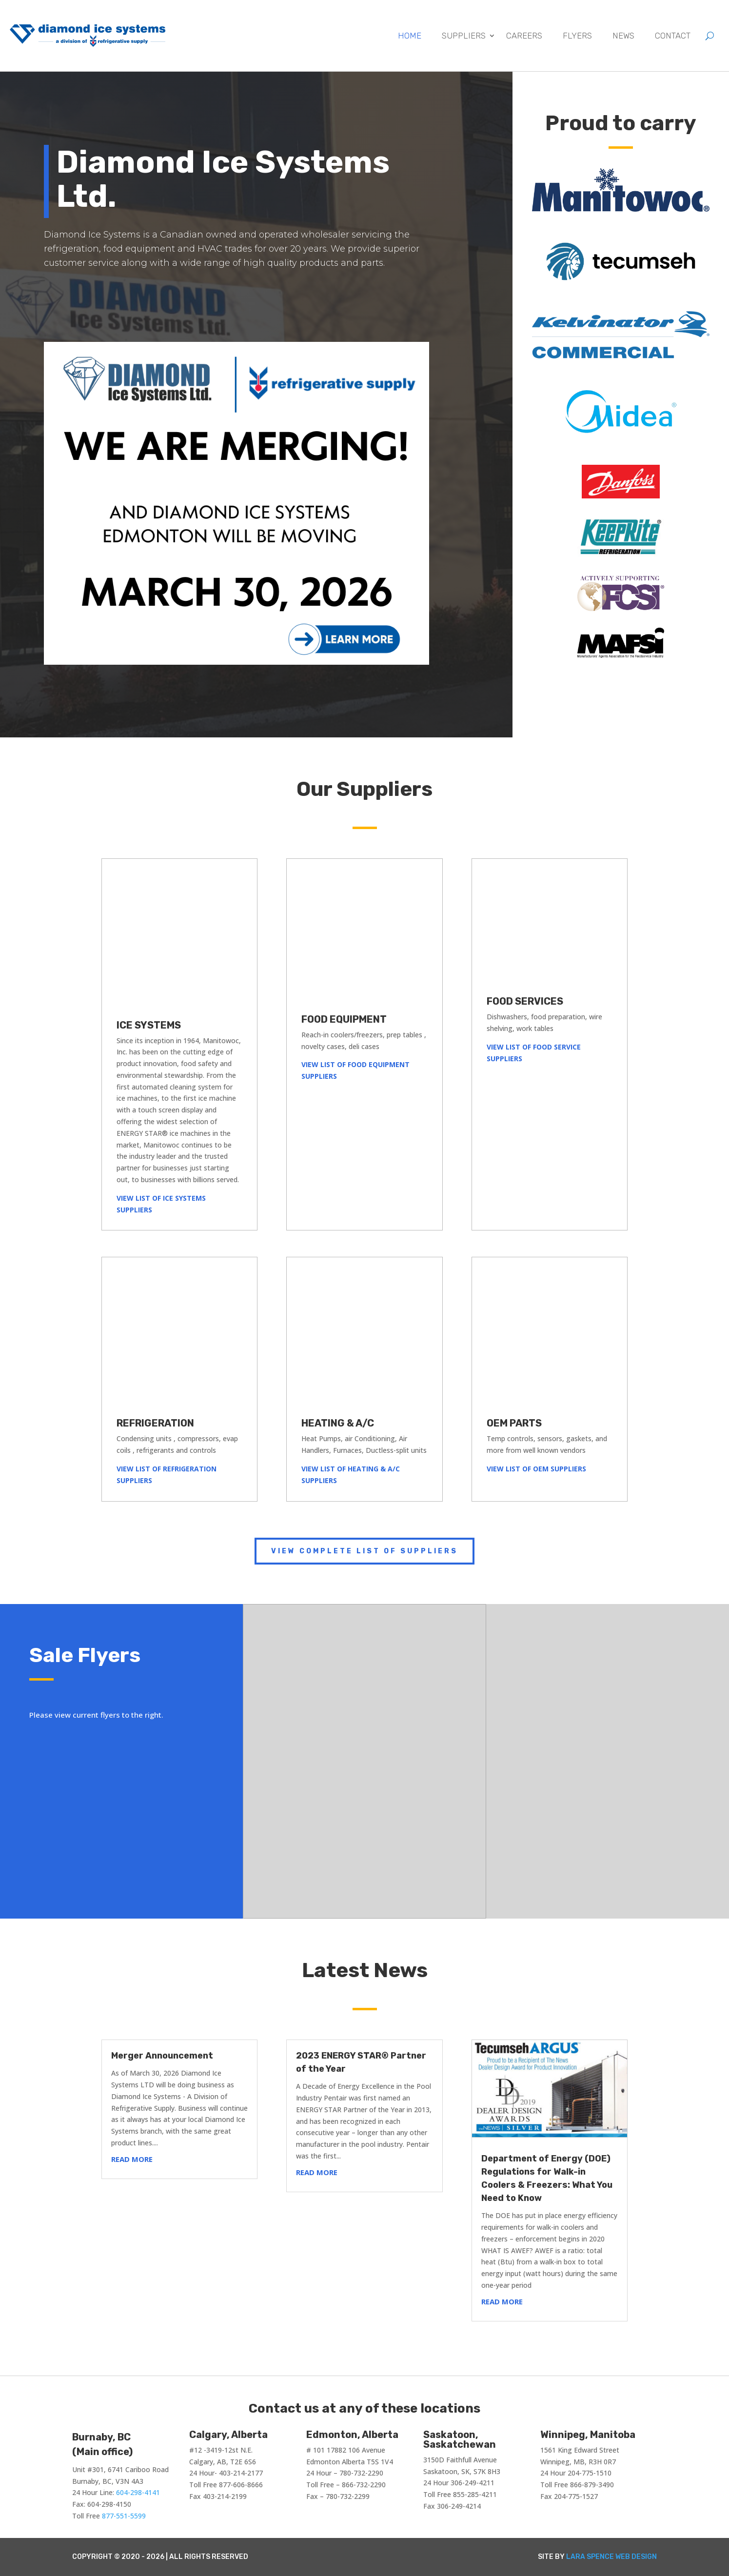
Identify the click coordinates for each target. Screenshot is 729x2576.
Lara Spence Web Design (611, 2557)
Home (409, 35)
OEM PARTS (514, 1423)
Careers (524, 35)
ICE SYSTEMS (149, 1025)
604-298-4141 (138, 2492)
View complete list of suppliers (364, 1551)
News (623, 35)
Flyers (577, 35)
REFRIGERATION (155, 1423)
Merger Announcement (162, 2055)
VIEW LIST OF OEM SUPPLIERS (536, 1468)
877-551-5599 (124, 2515)
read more (132, 2159)
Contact (672, 35)
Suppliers (464, 35)
